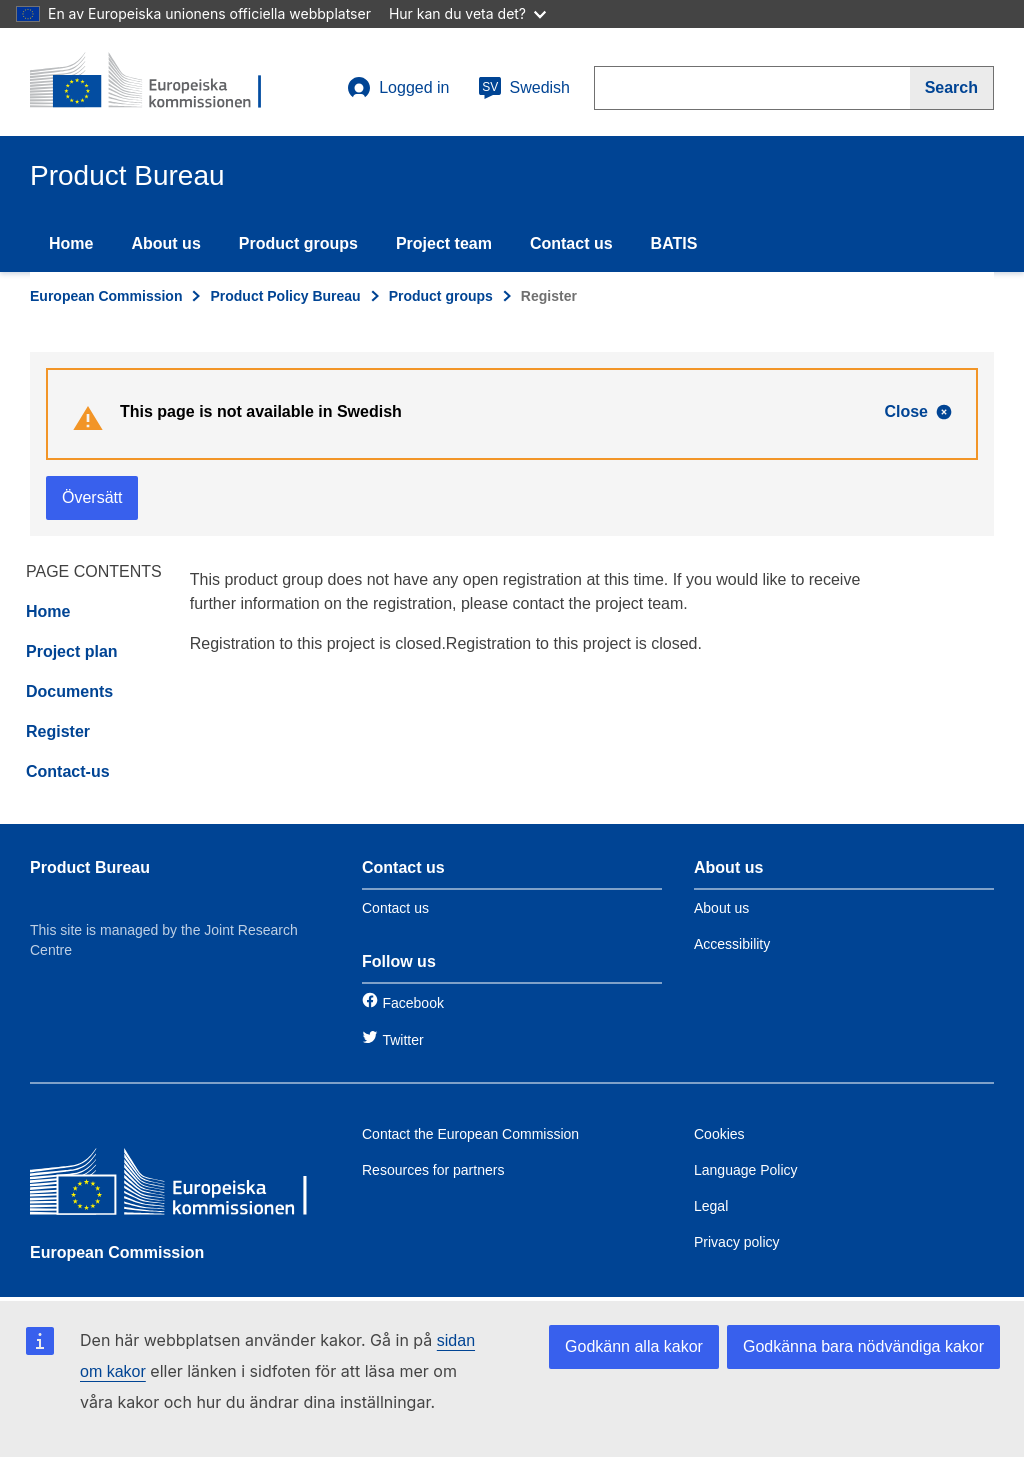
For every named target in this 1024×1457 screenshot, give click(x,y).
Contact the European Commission (470, 1134)
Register (58, 731)
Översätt (92, 497)
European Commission (106, 296)
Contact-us (68, 771)
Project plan (72, 651)
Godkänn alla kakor (634, 1346)
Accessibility (732, 944)
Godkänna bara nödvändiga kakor (863, 1346)
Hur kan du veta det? (467, 13)
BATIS (674, 243)
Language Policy (746, 1170)
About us (165, 243)
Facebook (412, 1003)
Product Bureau (90, 867)
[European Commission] (175, 1186)
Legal (711, 1206)
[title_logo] (151, 82)
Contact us (571, 243)
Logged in (398, 88)
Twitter (402, 1040)
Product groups (298, 243)
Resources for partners (433, 1170)
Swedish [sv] (524, 88)
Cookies (719, 1134)
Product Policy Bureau (285, 296)
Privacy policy (737, 1242)
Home (71, 243)
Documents (69, 691)
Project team (444, 243)
